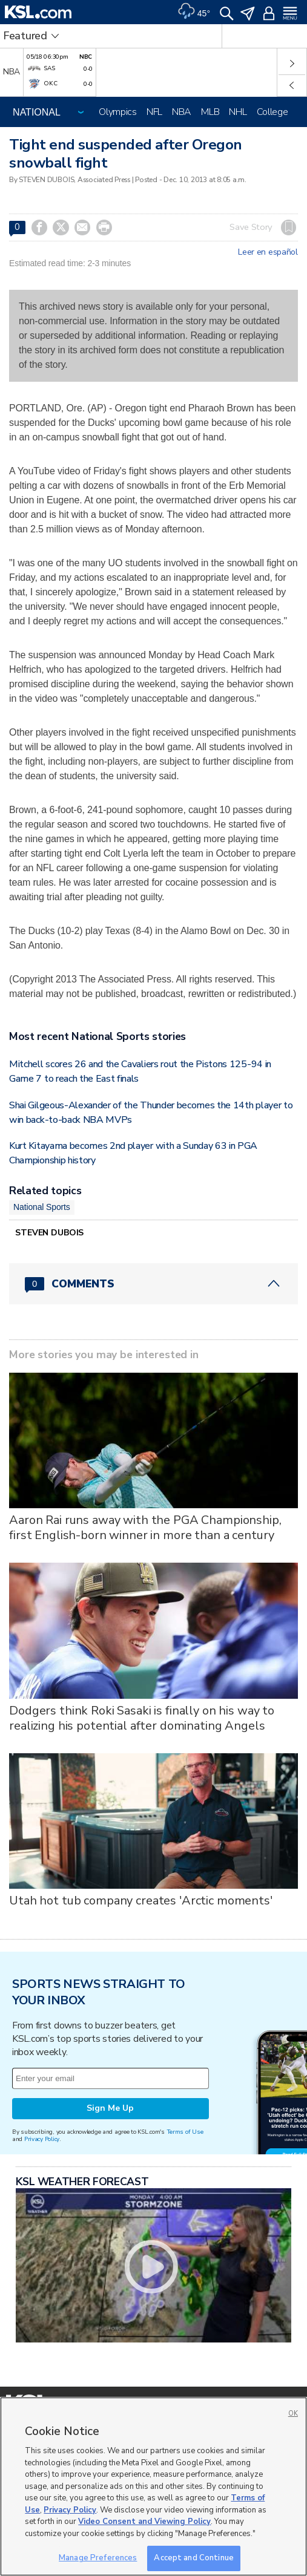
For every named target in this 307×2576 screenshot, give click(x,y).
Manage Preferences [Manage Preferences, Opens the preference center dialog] (98, 2557)
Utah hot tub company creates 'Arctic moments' (140, 1900)
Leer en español (268, 252)
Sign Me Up (110, 2108)
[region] (153, 2486)
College (272, 112)
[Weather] (193, 12)
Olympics (118, 112)
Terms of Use (185, 2132)
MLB (210, 112)
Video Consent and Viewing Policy (144, 2521)
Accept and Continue (193, 2557)
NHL (237, 112)
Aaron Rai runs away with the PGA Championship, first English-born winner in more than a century (145, 1527)
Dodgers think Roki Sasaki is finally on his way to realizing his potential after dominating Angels (141, 1718)
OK (293, 2413)
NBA (181, 112)
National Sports (41, 1207)
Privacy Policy (41, 2139)
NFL (154, 112)
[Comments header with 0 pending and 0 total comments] (153, 1283)
